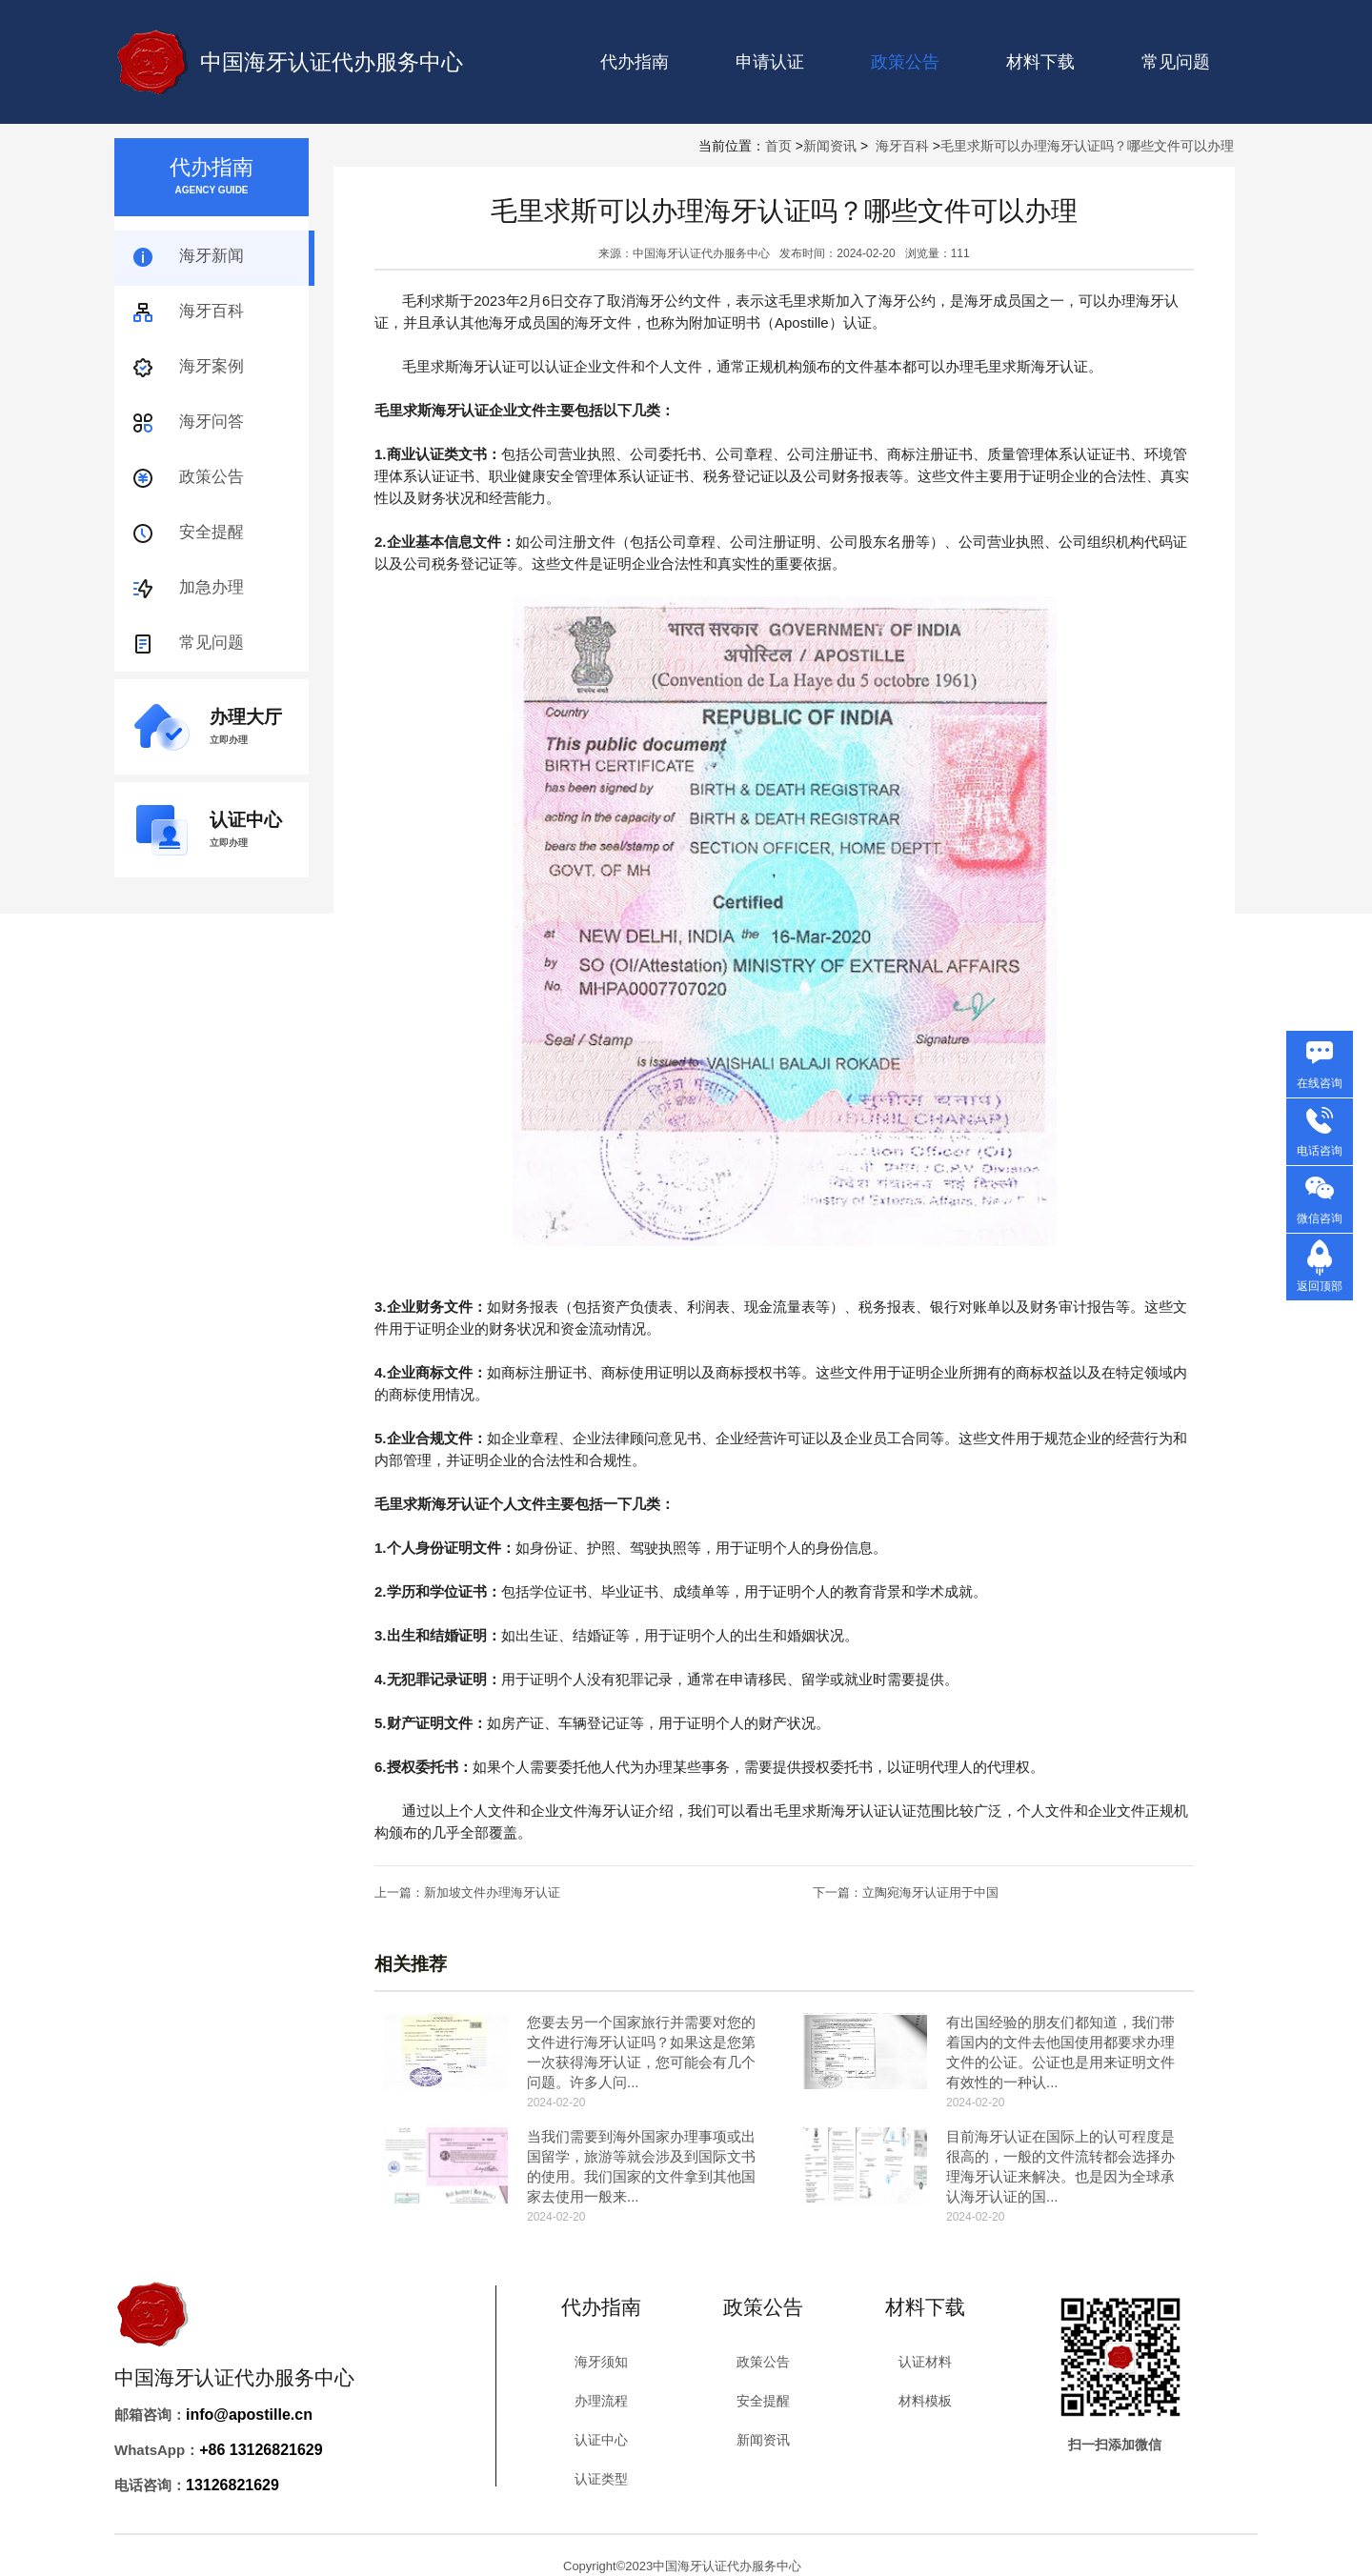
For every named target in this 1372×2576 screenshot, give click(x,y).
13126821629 (232, 2485)
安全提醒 (211, 532)
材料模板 (925, 2400)
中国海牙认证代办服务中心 (331, 62)
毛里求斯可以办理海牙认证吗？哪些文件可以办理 (1087, 145)
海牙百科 (902, 145)
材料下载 (1040, 61)
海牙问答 (211, 422)
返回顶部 (1319, 1286)
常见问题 (1175, 61)
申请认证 (770, 61)
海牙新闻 (211, 256)
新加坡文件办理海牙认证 (492, 1892)
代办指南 (634, 61)
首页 (778, 145)
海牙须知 (601, 2361)
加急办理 (211, 587)
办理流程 (601, 2400)
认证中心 (601, 2439)
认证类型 (601, 2478)
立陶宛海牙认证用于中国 (930, 1892)
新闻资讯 (830, 145)
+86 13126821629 (260, 2450)
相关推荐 (410, 1964)
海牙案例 (211, 366)
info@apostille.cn (249, 2414)
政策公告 (211, 477)
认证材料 (925, 2361)
